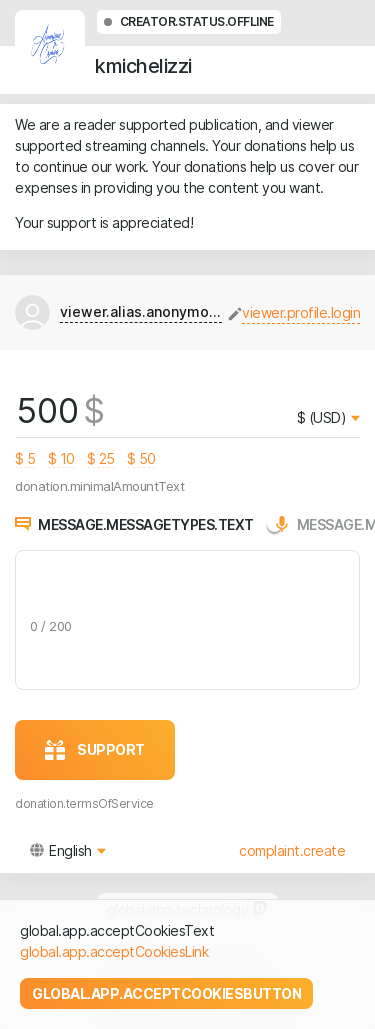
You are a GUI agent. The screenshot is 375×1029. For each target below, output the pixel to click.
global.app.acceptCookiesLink (114, 951)
